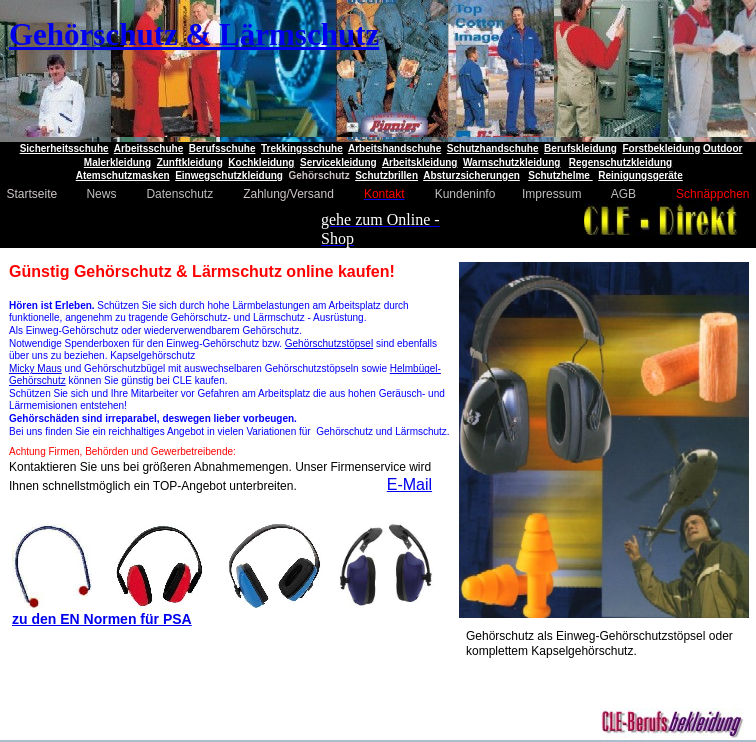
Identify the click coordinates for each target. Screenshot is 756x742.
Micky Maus (35, 368)
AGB (623, 194)
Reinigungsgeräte (640, 175)
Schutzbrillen (386, 175)
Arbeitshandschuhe (394, 148)
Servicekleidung (338, 162)
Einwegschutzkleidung (229, 175)
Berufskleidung (580, 148)
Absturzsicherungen (471, 175)
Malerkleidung (117, 162)
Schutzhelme (560, 175)
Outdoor (722, 148)
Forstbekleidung (661, 148)
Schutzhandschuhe (493, 148)
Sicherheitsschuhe (64, 148)
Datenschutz (179, 194)
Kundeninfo (465, 194)
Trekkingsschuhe (302, 148)
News (101, 194)
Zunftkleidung (190, 162)
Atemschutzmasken (123, 175)
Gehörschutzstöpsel (329, 343)
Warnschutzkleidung (511, 162)
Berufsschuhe (222, 148)
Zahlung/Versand (290, 194)
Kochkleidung (261, 162)
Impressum (551, 194)
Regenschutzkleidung (620, 162)
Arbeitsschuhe (148, 148)
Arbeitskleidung (420, 162)
